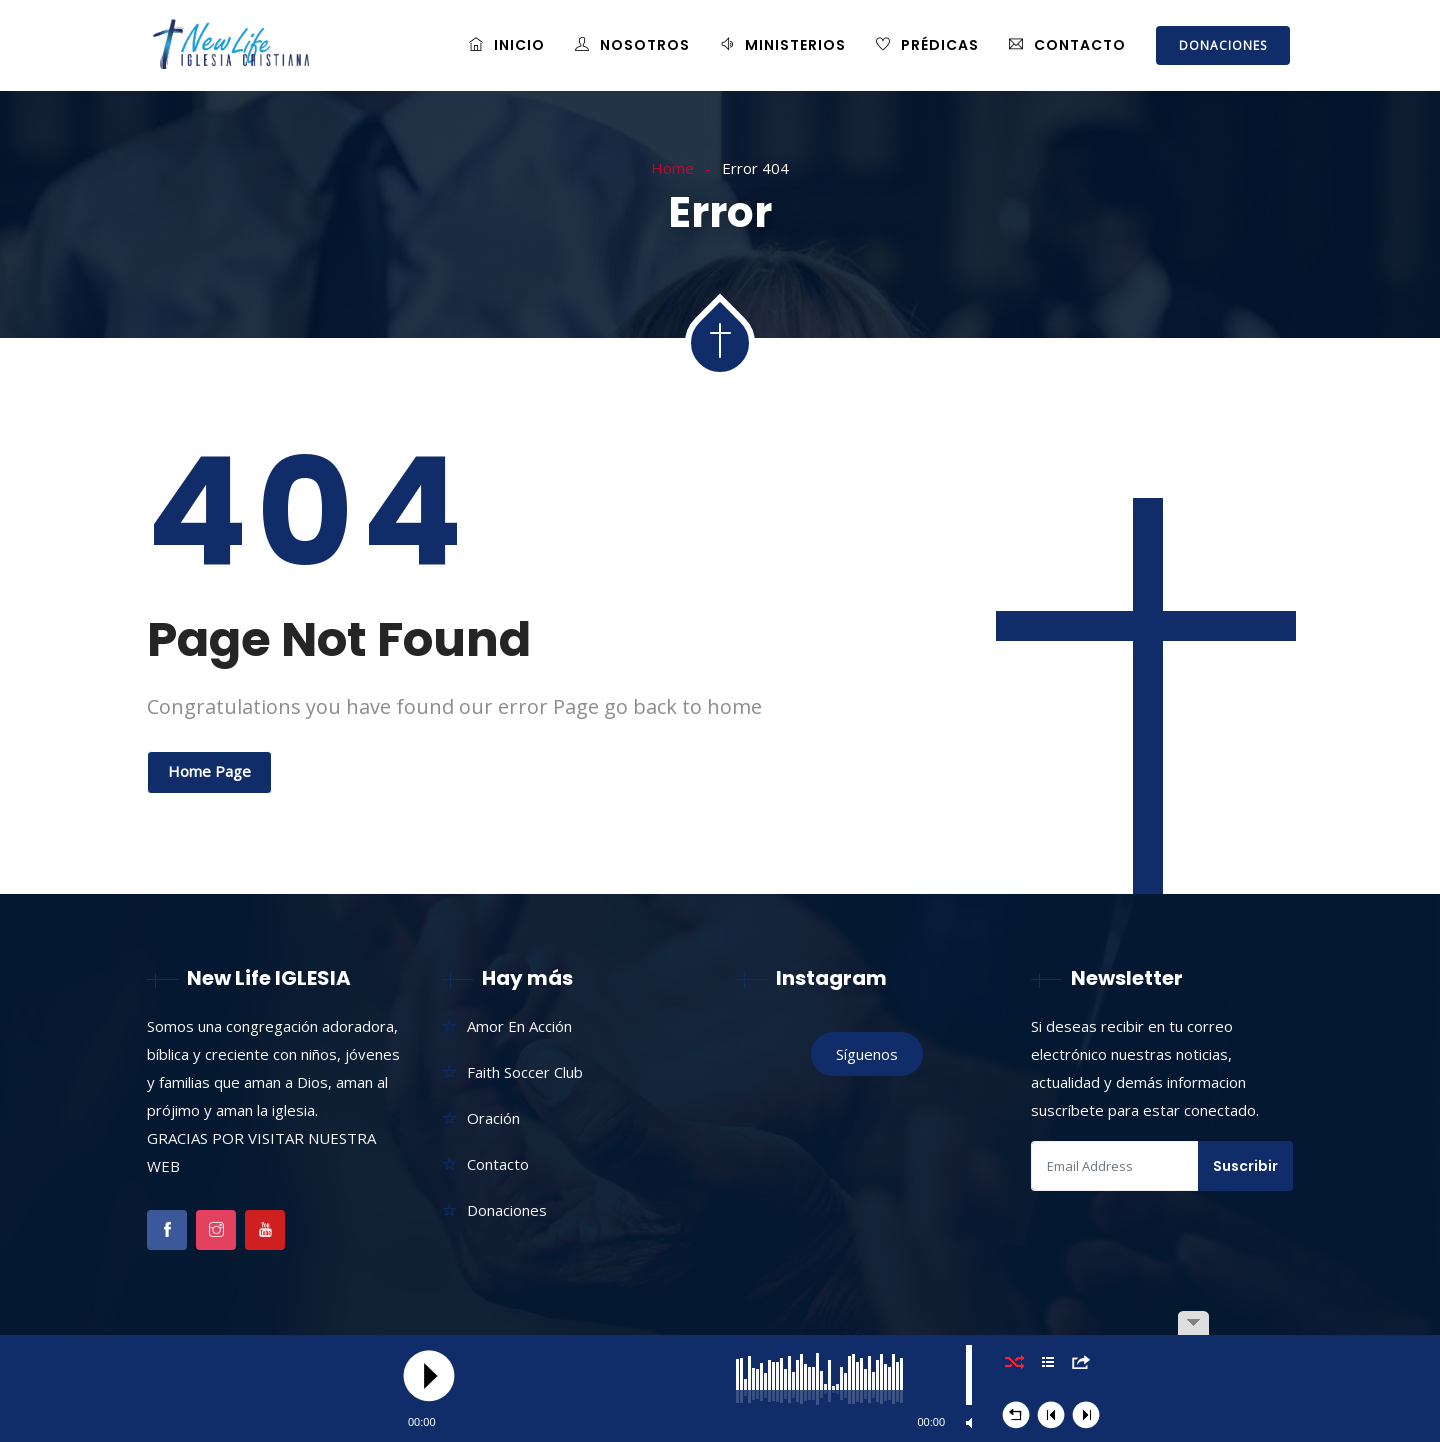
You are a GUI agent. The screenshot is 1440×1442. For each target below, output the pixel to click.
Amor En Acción (519, 1026)
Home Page (209, 771)
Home (672, 168)
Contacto (1067, 45)
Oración (493, 1118)
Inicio (507, 45)
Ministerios (783, 45)
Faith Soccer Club (525, 1072)
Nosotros (632, 45)
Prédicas (927, 45)
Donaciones (507, 1210)
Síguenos (867, 1054)
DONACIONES (1223, 45)
